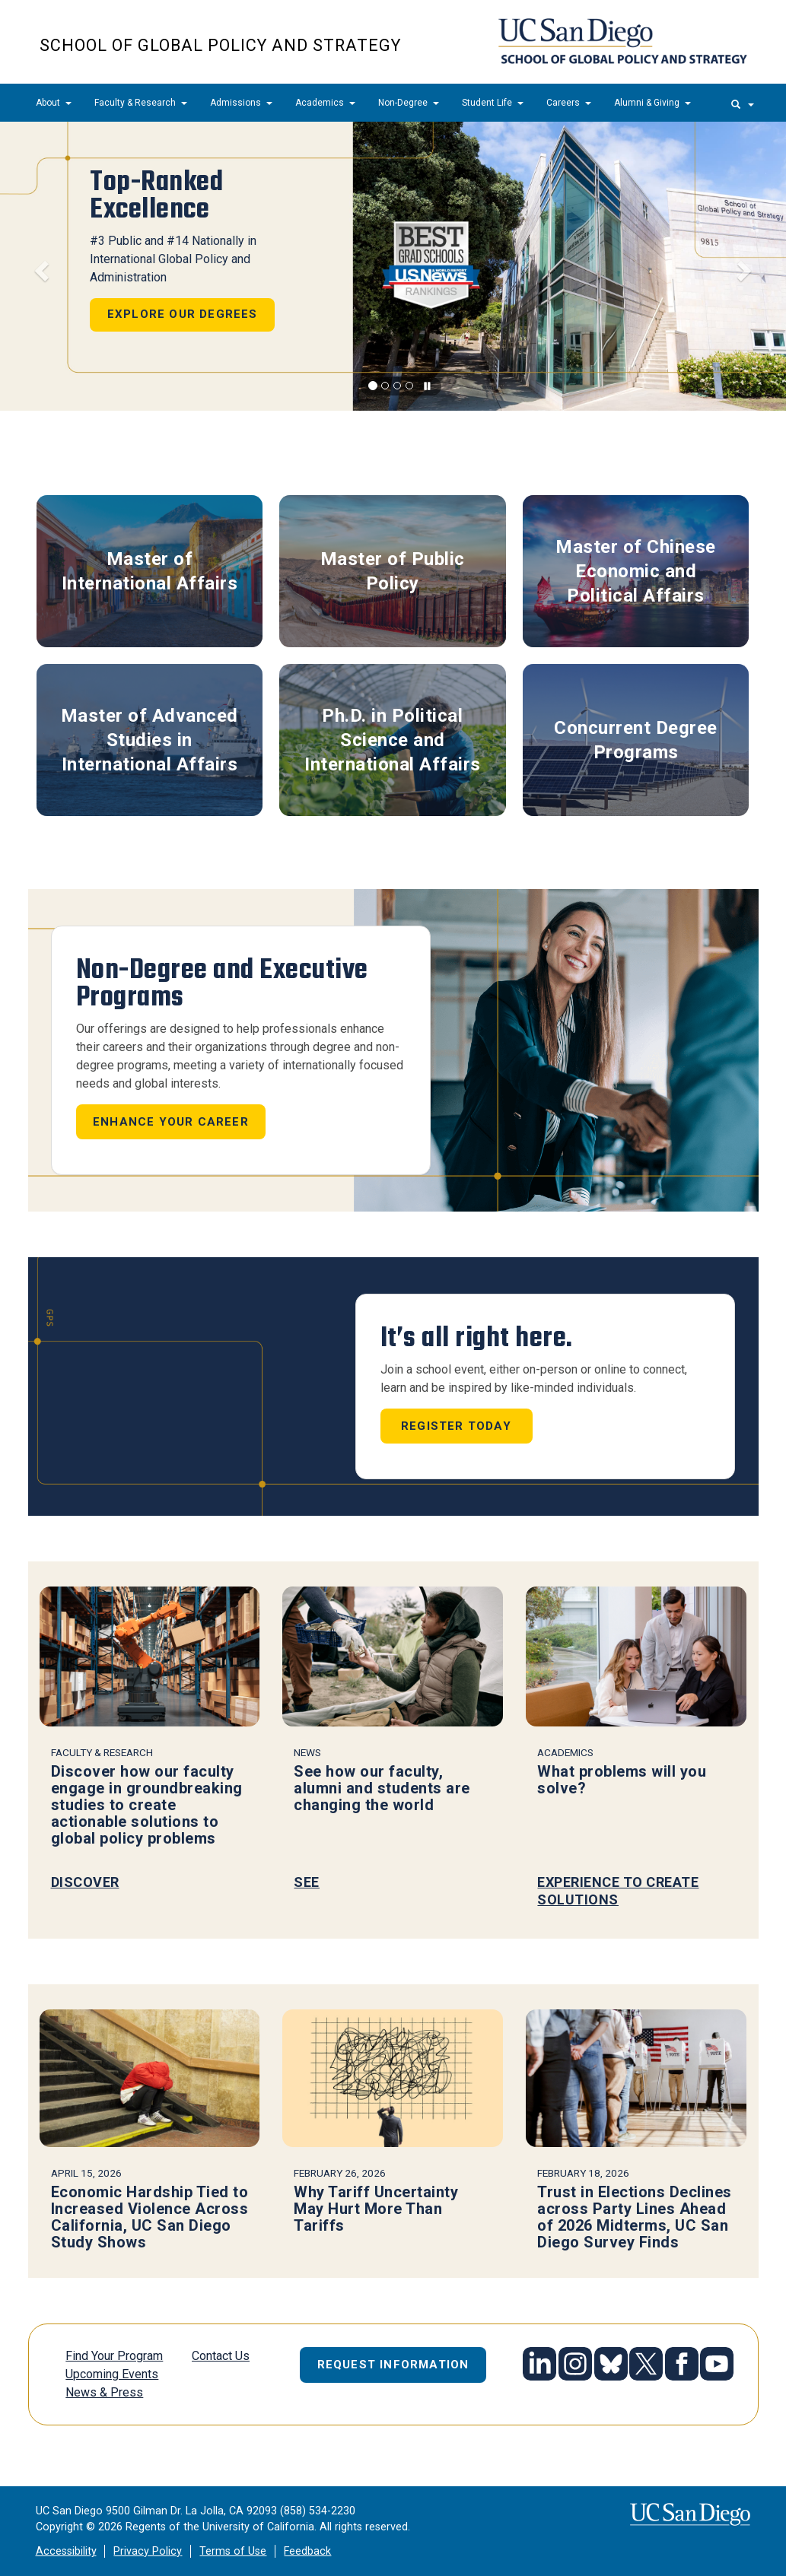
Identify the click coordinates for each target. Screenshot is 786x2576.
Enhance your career (171, 1122)
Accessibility (66, 2551)
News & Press (104, 2392)
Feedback (307, 2551)
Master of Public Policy (392, 571)
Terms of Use (232, 2551)
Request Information (393, 2364)
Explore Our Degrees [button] (182, 314)
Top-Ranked (156, 195)
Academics (325, 102)
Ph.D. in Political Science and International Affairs (392, 740)
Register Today (456, 1426)
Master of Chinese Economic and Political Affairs (635, 571)
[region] (393, 266)
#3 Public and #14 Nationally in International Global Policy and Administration (173, 258)
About (54, 102)
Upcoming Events (111, 2374)
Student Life (492, 102)
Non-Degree (408, 102)
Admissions (241, 102)
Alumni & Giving (652, 102)
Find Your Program (114, 2356)
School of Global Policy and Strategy (220, 45)
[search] (742, 103)
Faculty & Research (140, 102)
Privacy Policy (147, 2551)
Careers (568, 102)
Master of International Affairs (150, 571)
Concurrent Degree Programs (636, 740)
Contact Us (221, 2356)
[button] (39, 266)
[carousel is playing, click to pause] (428, 386)
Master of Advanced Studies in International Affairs (149, 740)
